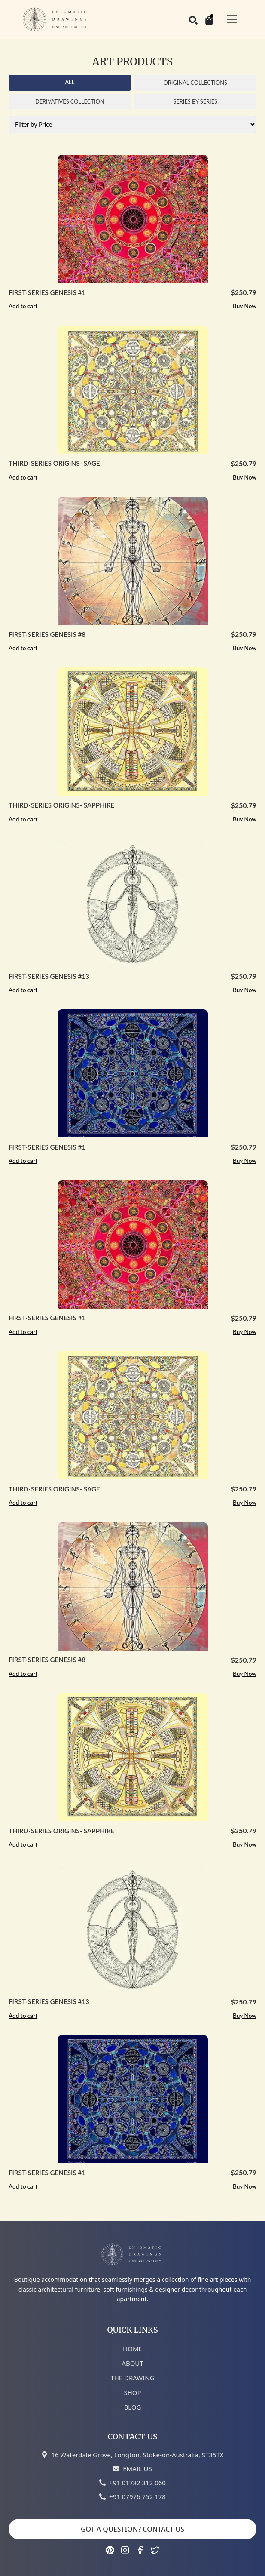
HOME (132, 2348)
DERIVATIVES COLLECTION (69, 101)
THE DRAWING (132, 2377)
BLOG (132, 2407)
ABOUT (132, 2363)
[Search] (193, 19)
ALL (69, 82)
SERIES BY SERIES (195, 101)
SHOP (132, 2392)
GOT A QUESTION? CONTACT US (132, 2529)
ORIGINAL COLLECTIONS (195, 82)
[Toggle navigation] (232, 19)
